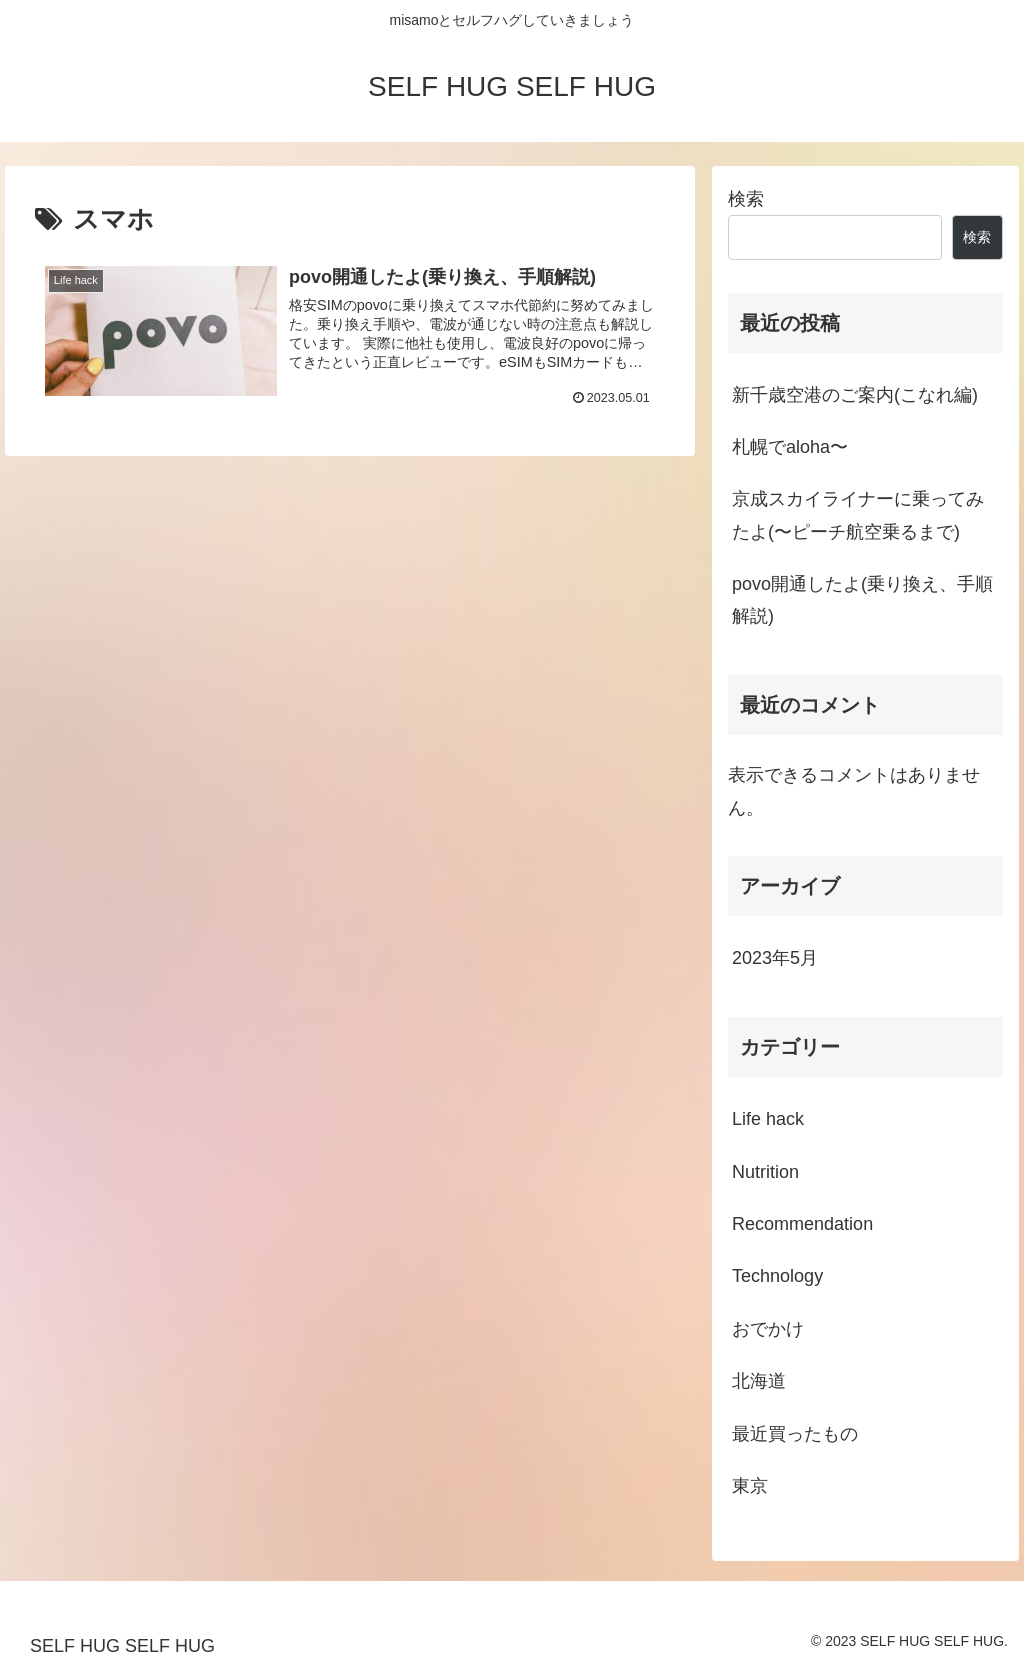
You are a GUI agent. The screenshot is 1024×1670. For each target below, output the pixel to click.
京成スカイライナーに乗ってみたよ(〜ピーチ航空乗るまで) (858, 515)
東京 (750, 1486)
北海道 (759, 1381)
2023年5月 (775, 958)
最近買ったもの (795, 1434)
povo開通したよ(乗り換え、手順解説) (862, 600)
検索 (746, 199)
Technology (777, 1276)
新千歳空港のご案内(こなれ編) (855, 395)
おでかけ (768, 1329)
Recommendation (802, 1224)
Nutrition (765, 1172)
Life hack (768, 1119)
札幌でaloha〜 (790, 447)
